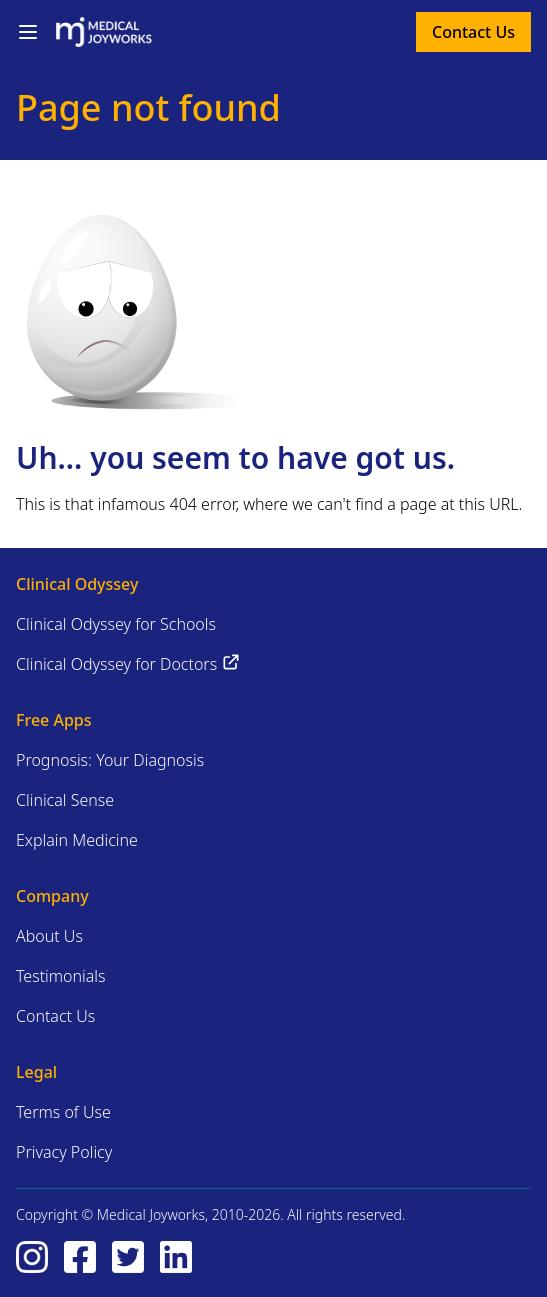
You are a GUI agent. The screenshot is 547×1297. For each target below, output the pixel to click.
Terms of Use (63, 1112)
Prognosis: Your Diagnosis (110, 760)
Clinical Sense (65, 800)
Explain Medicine (77, 840)
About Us (49, 936)
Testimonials (61, 976)
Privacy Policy (64, 1152)
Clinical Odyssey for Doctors (128, 663)
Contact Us (473, 32)
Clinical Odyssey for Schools (116, 624)
